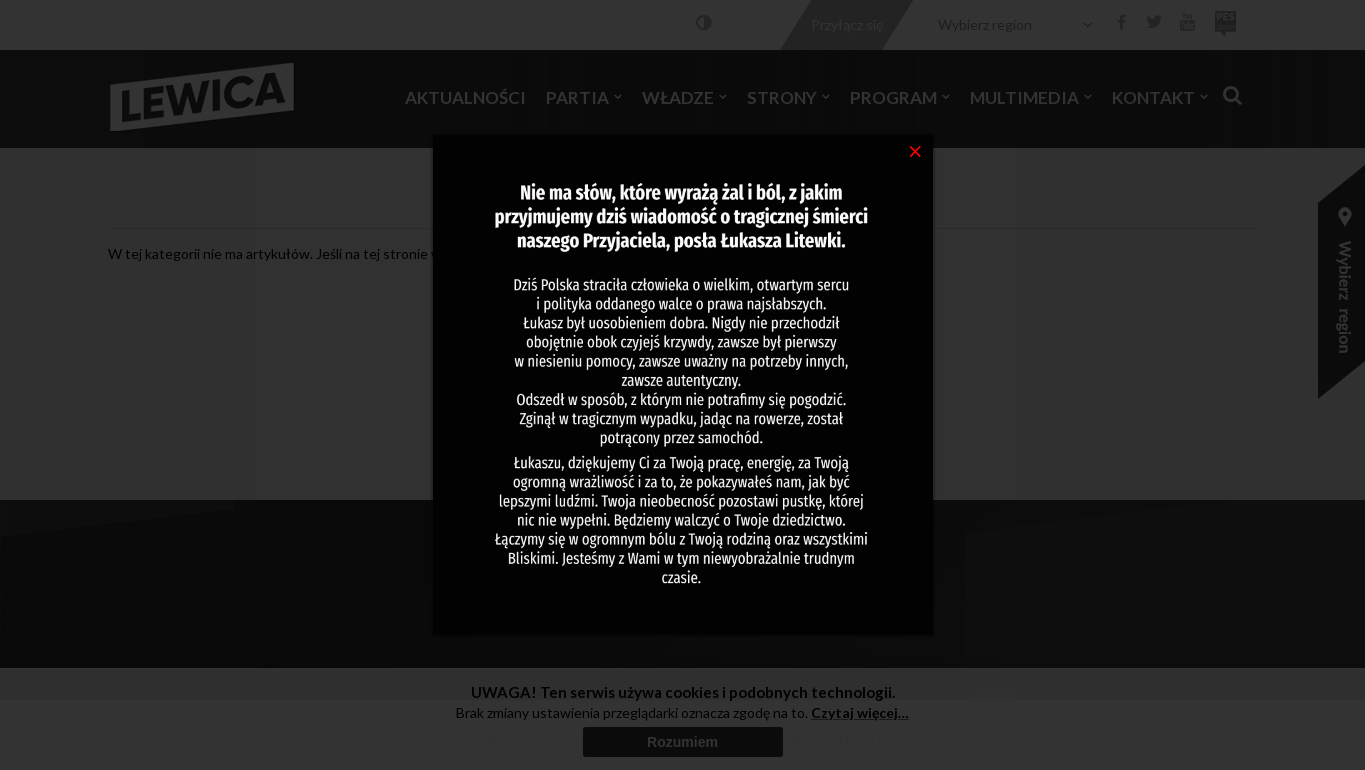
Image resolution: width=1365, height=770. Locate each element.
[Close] (915, 150)
